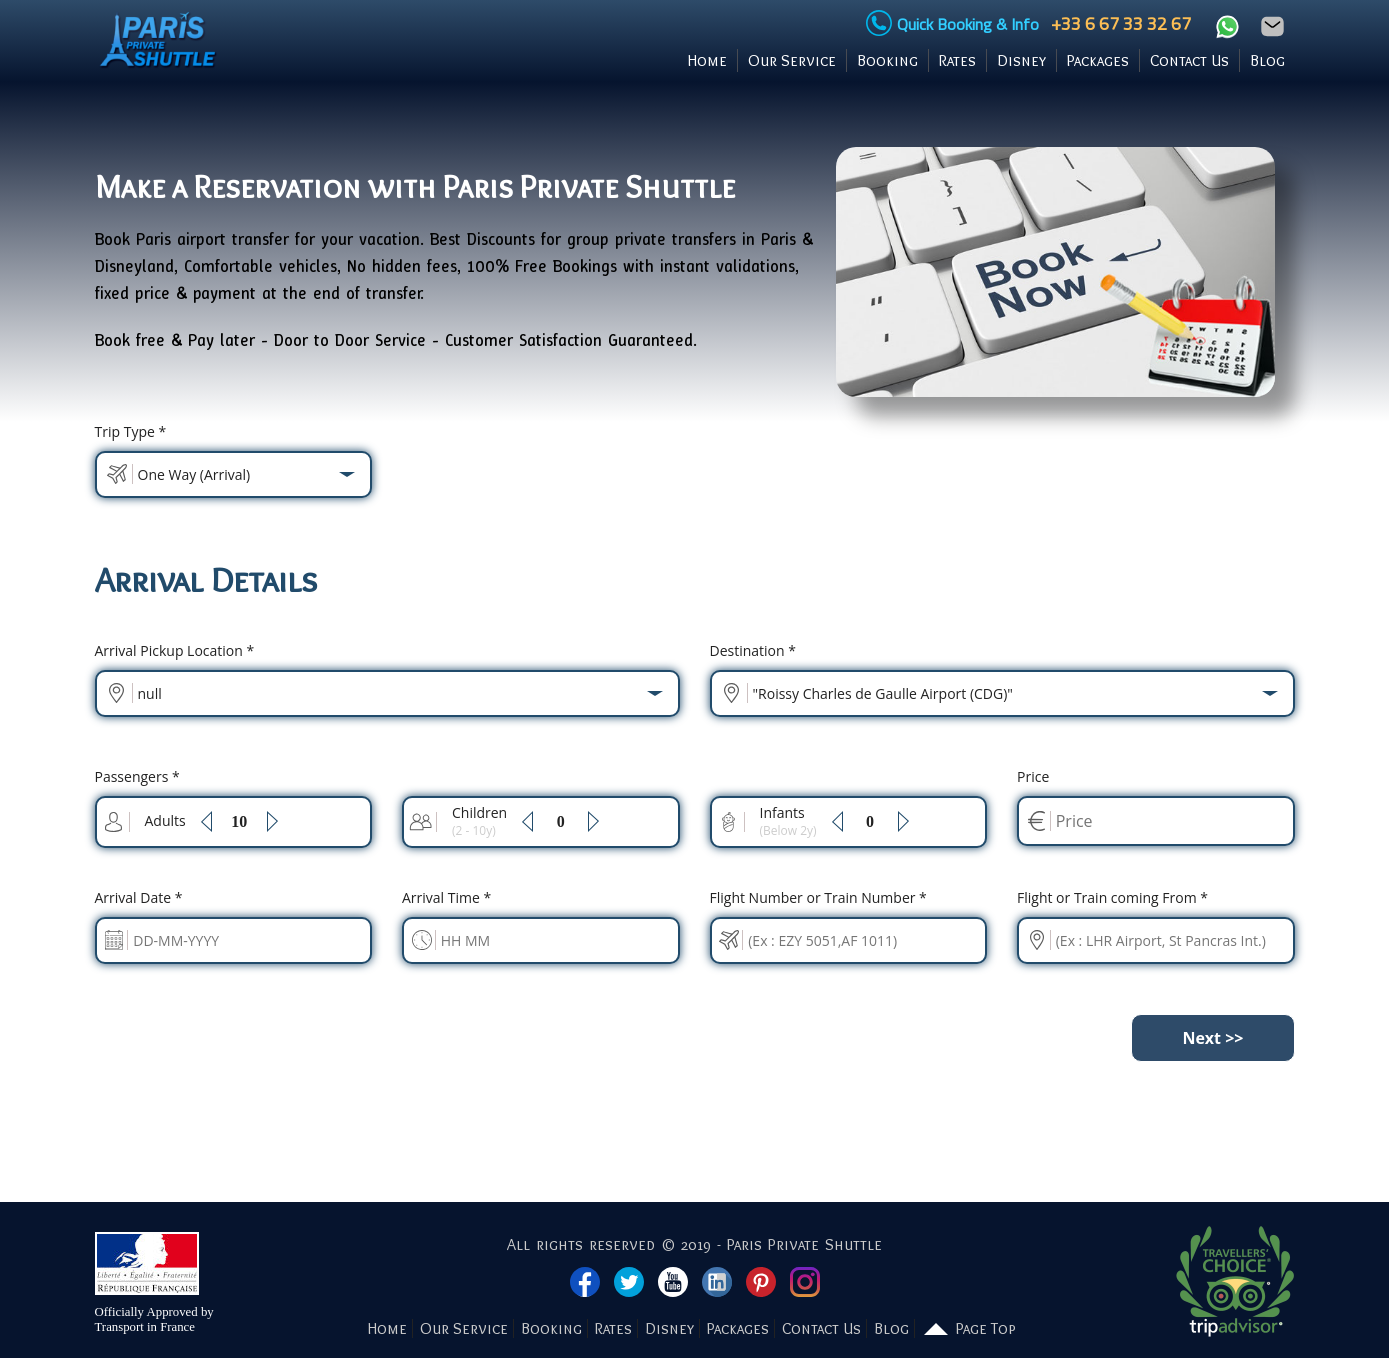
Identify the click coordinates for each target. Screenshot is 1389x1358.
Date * (139, 897)
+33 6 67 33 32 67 (1117, 23)
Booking (887, 60)
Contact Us (1189, 60)
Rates (957, 60)
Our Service (792, 60)
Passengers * (137, 776)
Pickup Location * (175, 650)
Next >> (1212, 1038)
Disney (1021, 60)
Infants (788, 821)
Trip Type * (131, 431)
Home (707, 60)
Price (1033, 776)
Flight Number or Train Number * (818, 897)
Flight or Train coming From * (1112, 897)
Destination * (753, 650)
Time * (446, 897)
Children (479, 821)
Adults (165, 820)
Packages (1098, 60)
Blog (1267, 60)
